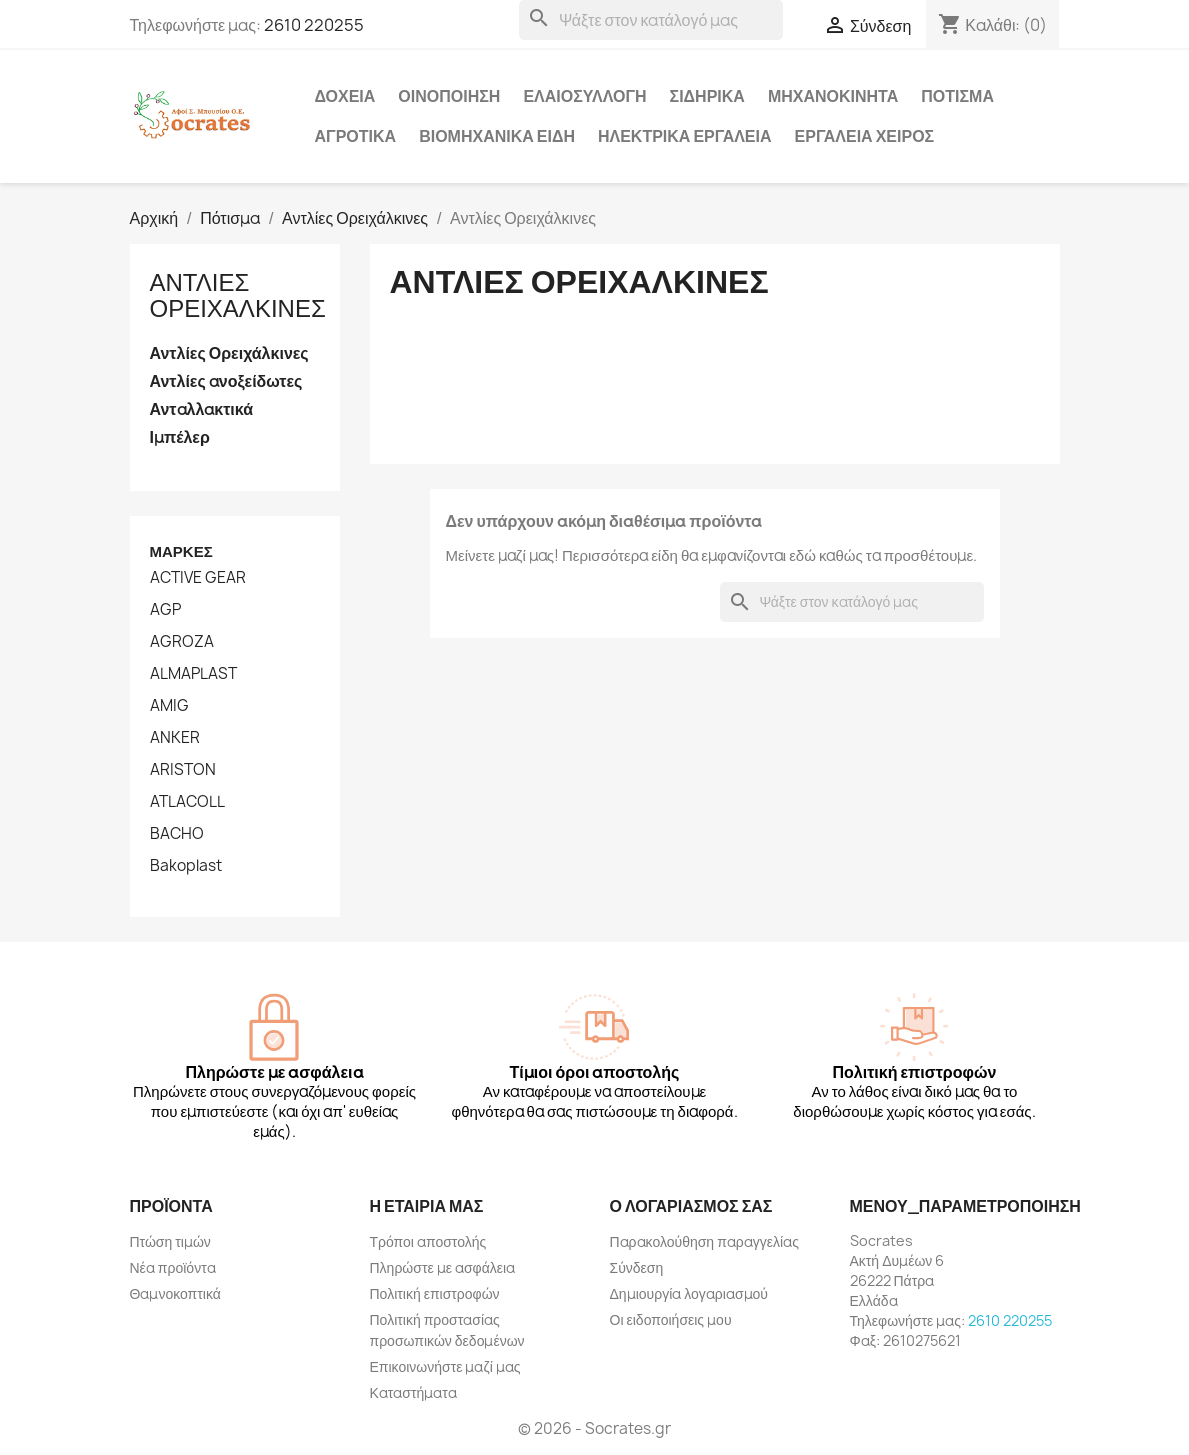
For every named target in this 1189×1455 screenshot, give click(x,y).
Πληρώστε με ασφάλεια (443, 1267)
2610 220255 (314, 25)
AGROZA (182, 642)
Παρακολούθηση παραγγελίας (704, 1241)
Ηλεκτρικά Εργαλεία (685, 136)
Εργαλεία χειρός (865, 136)
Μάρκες (181, 551)
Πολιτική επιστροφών (435, 1293)
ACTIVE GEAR (198, 578)
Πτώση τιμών (170, 1241)
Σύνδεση (637, 1267)
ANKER (175, 738)
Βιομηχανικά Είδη (497, 136)
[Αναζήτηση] (651, 20)
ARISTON (183, 770)
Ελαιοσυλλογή (584, 96)
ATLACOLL (187, 802)
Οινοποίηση (449, 96)
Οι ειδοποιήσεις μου (671, 1319)
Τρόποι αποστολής (428, 1241)
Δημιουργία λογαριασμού (689, 1293)
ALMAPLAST (193, 674)
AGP (165, 610)
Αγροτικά (356, 136)
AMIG (169, 706)
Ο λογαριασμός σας (691, 1206)
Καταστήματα (413, 1392)
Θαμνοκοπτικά (175, 1293)
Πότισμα (957, 96)
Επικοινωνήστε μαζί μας (445, 1366)
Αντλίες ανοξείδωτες (226, 381)
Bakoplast (186, 866)
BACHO (177, 834)
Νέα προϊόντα (173, 1267)
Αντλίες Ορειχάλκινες (238, 295)
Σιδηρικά (707, 96)
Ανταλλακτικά (202, 409)
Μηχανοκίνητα (833, 96)
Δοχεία (345, 96)
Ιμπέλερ (180, 437)
